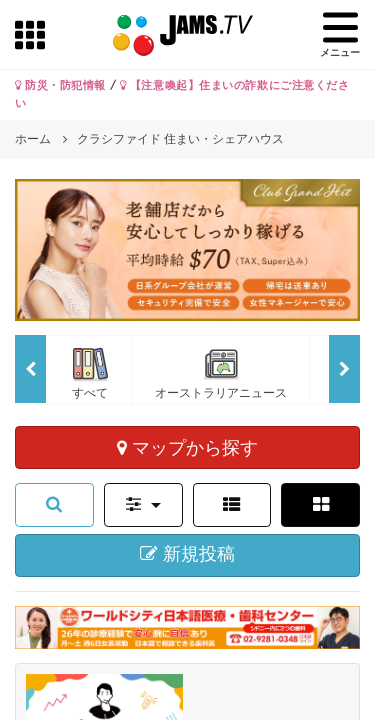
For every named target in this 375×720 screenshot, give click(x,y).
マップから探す (187, 447)
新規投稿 (187, 554)
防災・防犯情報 (60, 85)
